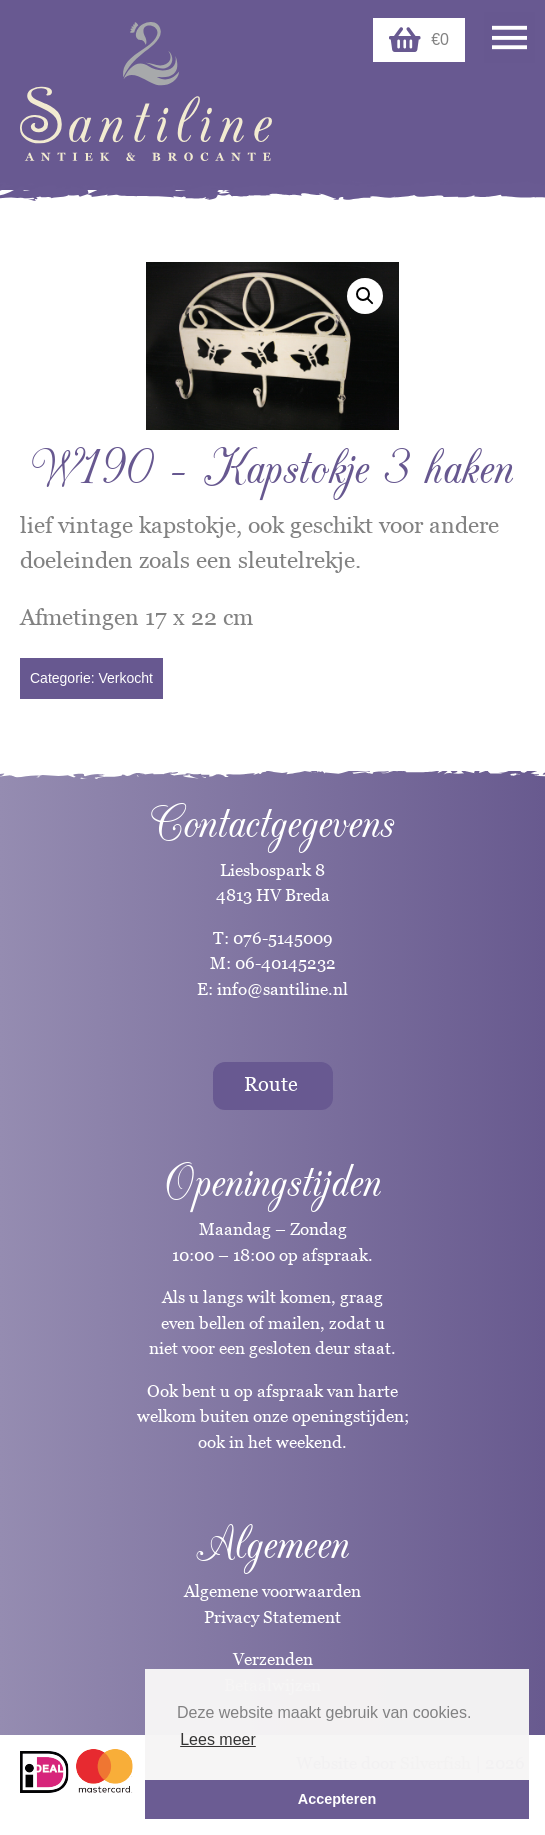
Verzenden (273, 1659)
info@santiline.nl (282, 989)
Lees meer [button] (218, 1739)
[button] (365, 296)
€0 (419, 40)
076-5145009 (281, 938)
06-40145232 (285, 963)
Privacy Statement (272, 1617)
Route (271, 1084)
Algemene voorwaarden (272, 1591)
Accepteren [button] (337, 1799)
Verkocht (125, 678)
